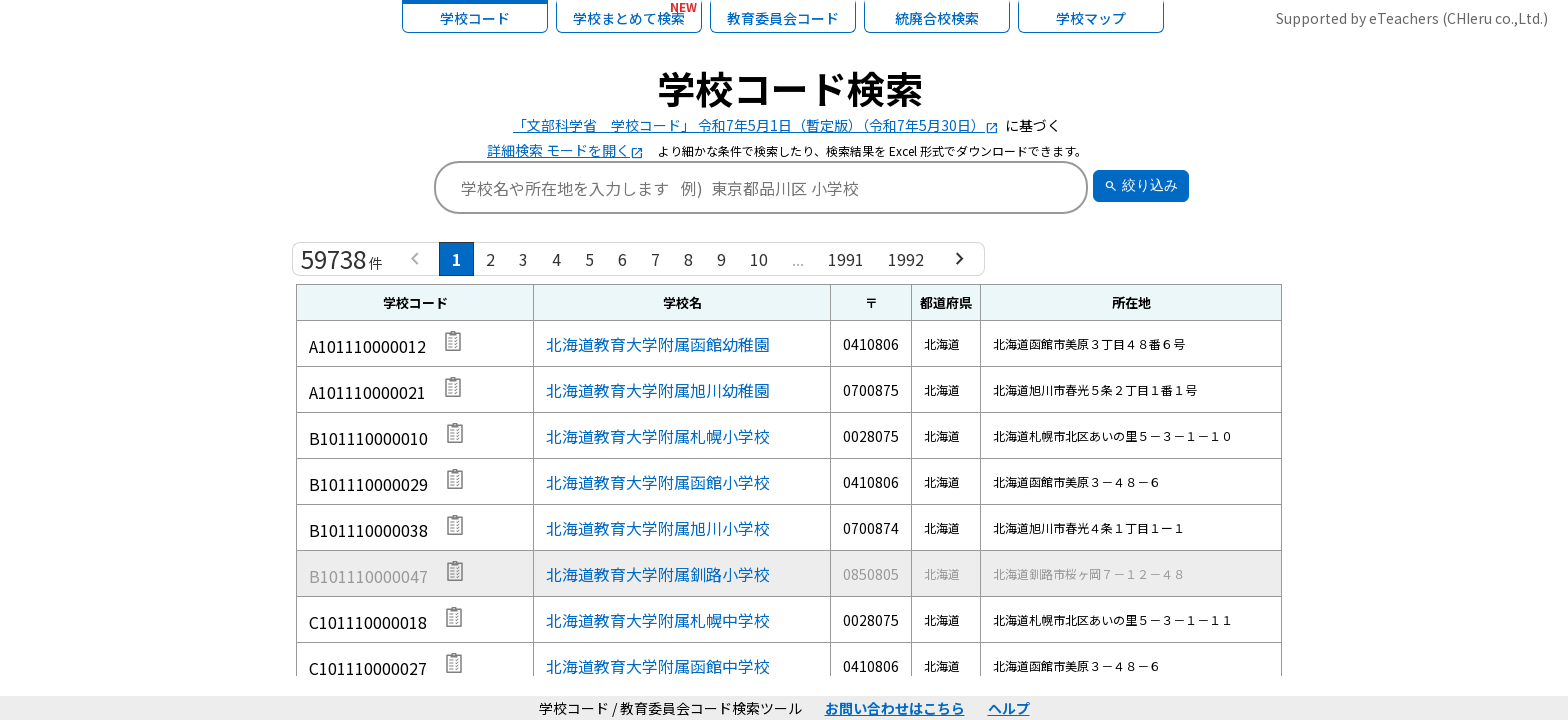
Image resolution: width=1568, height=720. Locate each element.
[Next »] (960, 259)
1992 (906, 259)
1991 (846, 259)
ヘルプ (1009, 708)
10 (759, 259)
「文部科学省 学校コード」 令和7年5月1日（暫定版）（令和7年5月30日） (756, 125)
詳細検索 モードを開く (565, 150)
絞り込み (1141, 185)
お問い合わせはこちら (895, 708)
